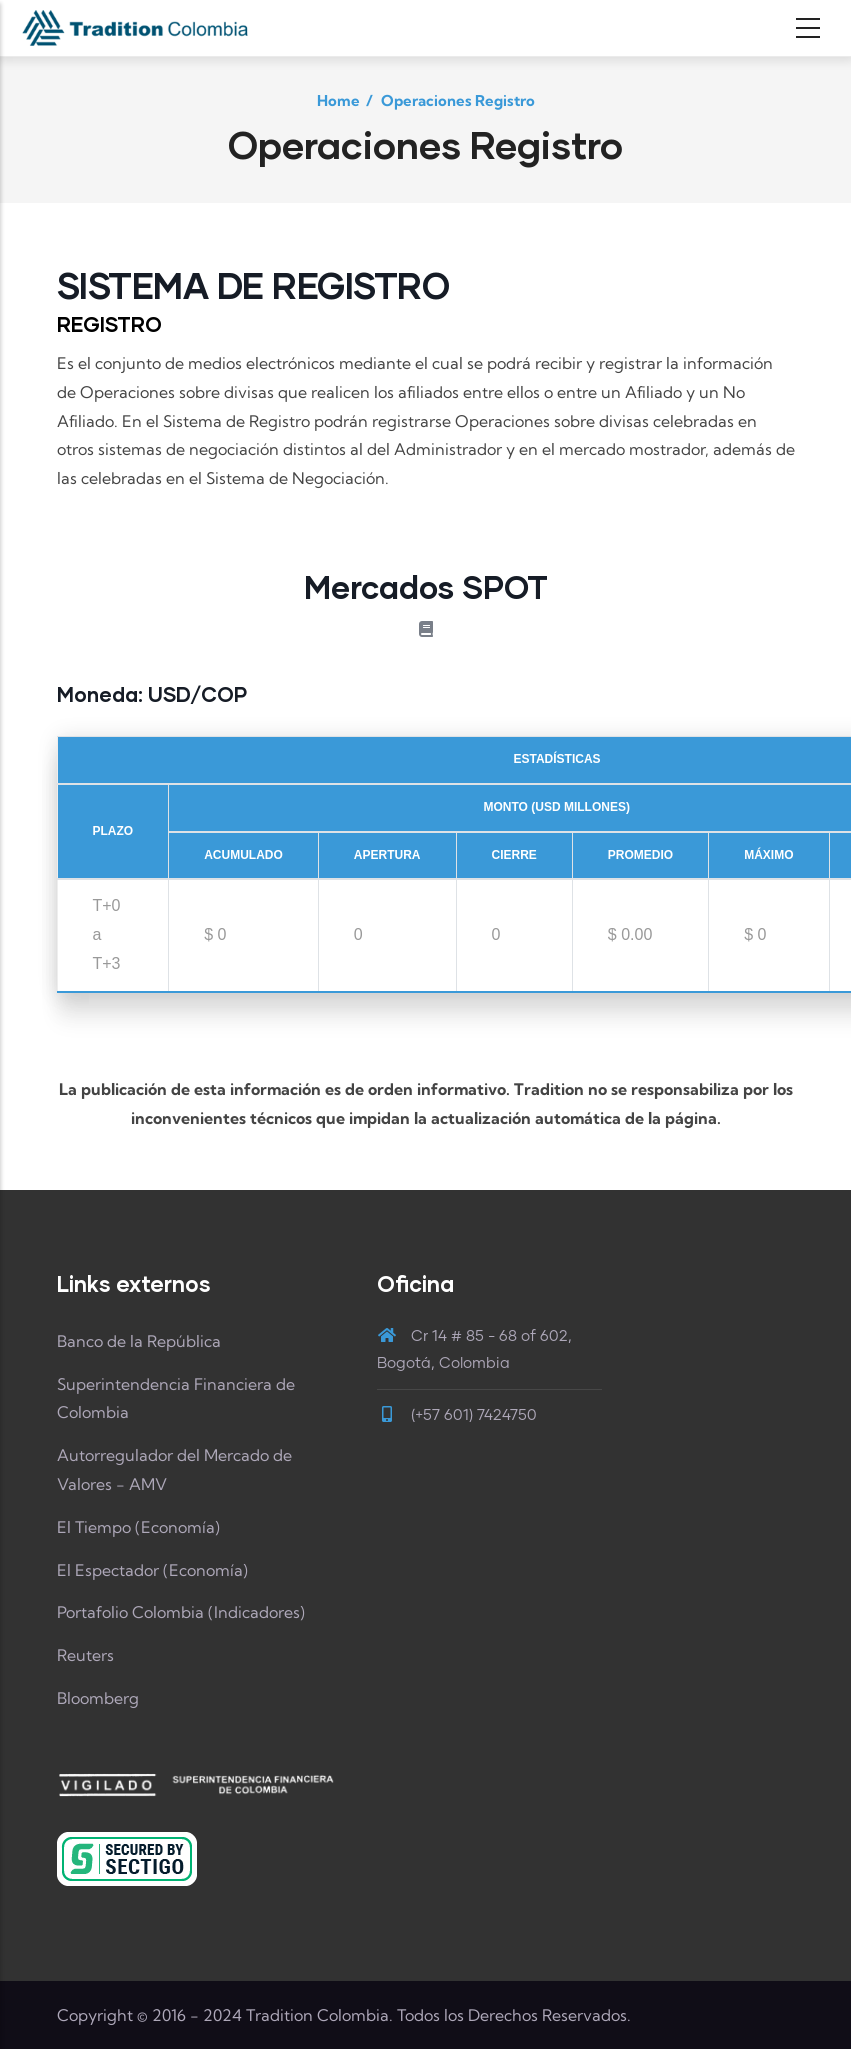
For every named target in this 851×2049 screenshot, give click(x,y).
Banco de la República (139, 1341)
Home (338, 100)
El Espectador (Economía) (152, 1570)
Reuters (85, 1655)
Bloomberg (98, 1698)
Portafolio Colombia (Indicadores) (181, 1612)
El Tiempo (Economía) (138, 1527)
